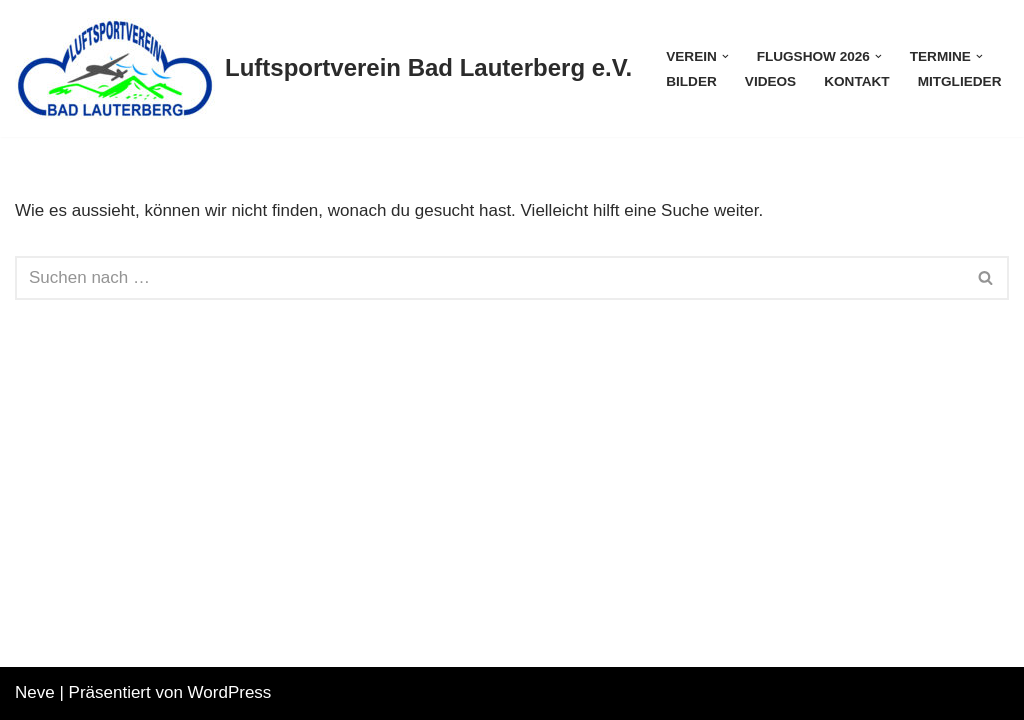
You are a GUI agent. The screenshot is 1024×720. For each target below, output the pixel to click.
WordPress (230, 692)
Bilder (691, 81)
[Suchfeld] (489, 278)
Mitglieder (960, 81)
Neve (35, 692)
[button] (725, 56)
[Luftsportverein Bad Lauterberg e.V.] (323, 68)
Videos (770, 81)
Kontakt (856, 81)
